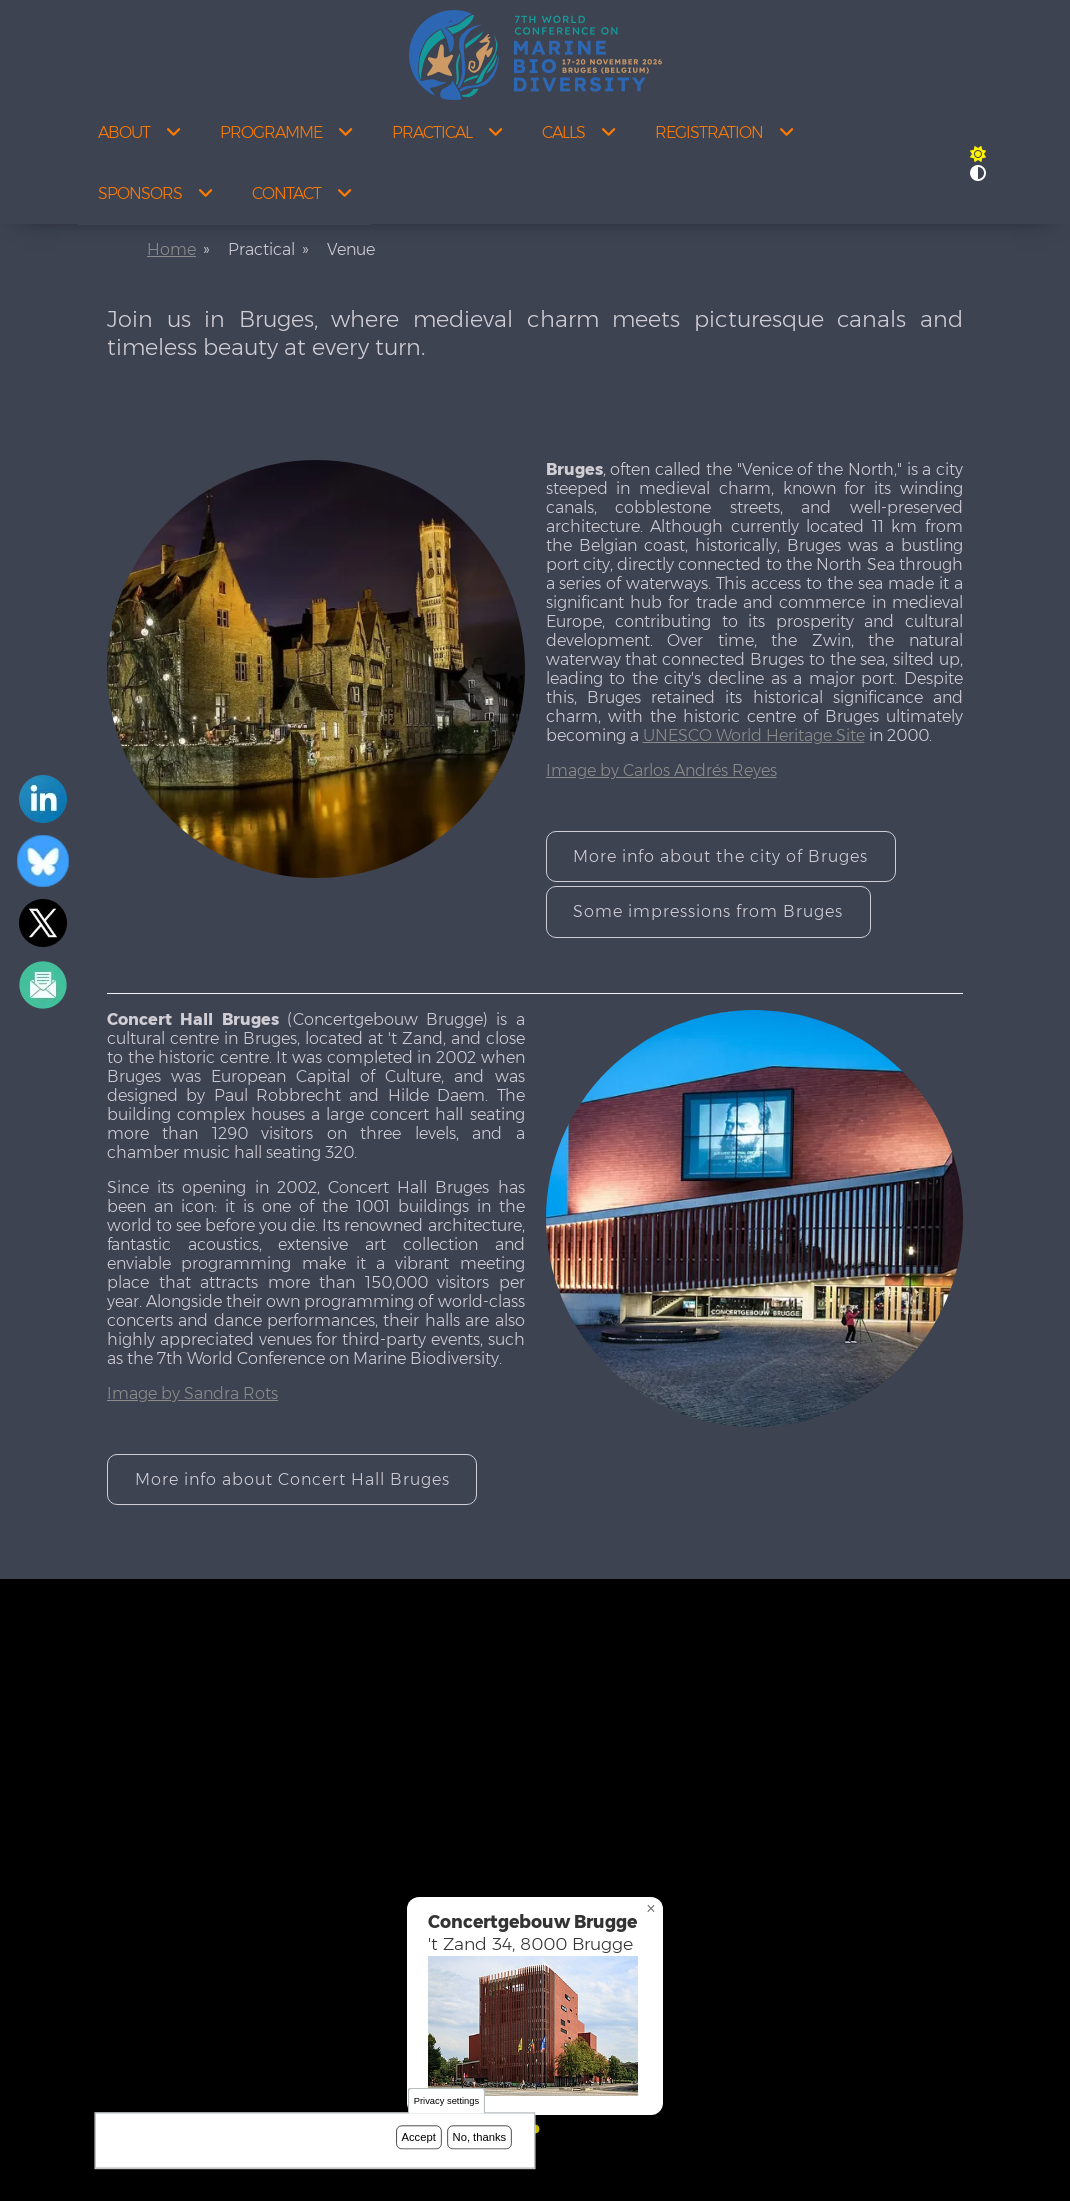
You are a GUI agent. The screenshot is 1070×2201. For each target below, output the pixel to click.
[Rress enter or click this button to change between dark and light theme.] (978, 154)
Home (171, 249)
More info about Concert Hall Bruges (292, 1479)
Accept (419, 2137)
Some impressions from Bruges (708, 911)
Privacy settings (446, 2101)
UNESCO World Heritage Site (754, 735)
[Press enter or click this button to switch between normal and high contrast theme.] (978, 173)
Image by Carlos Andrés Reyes (661, 770)
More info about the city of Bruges (720, 856)
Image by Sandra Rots (192, 1393)
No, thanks (480, 2137)
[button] (978, 154)
